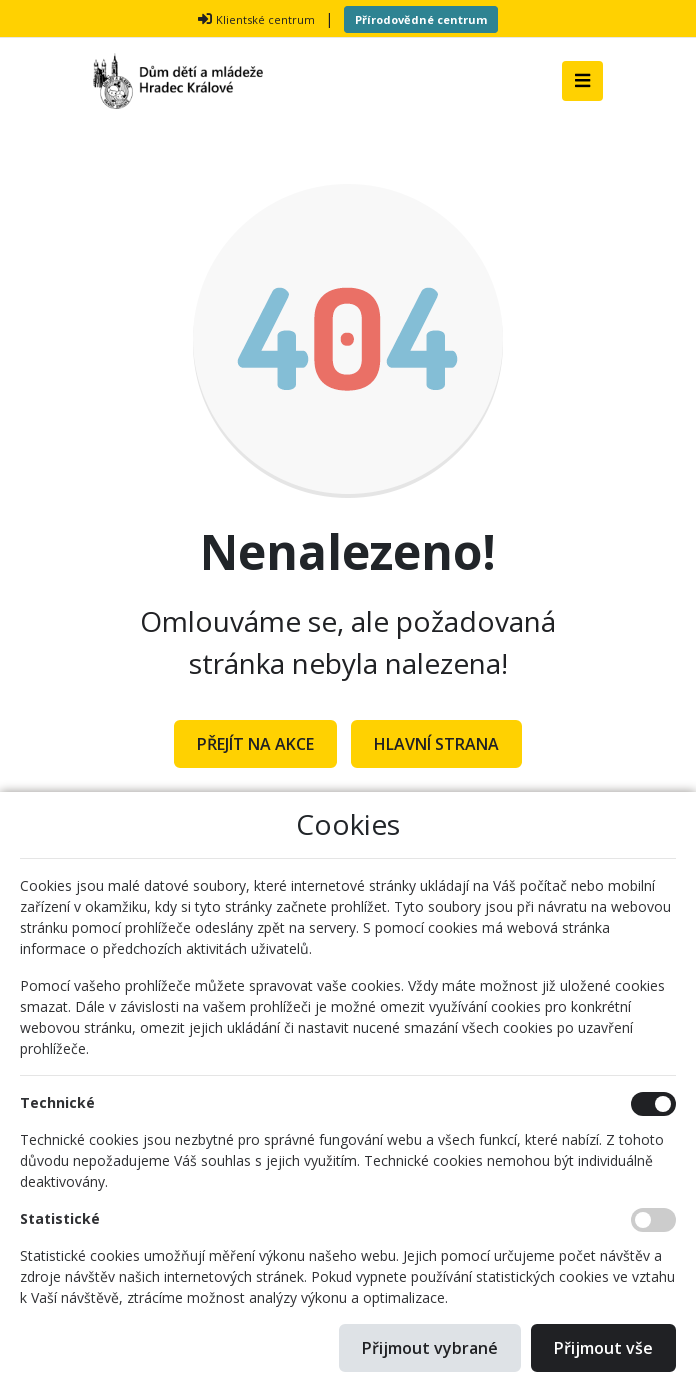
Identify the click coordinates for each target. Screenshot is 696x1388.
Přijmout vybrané (430, 1348)
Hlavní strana (436, 744)
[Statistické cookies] (653, 1220)
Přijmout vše (603, 1348)
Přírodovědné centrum (421, 19)
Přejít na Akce (255, 744)
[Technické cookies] (653, 1104)
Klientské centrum (265, 19)
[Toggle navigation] (582, 81)
